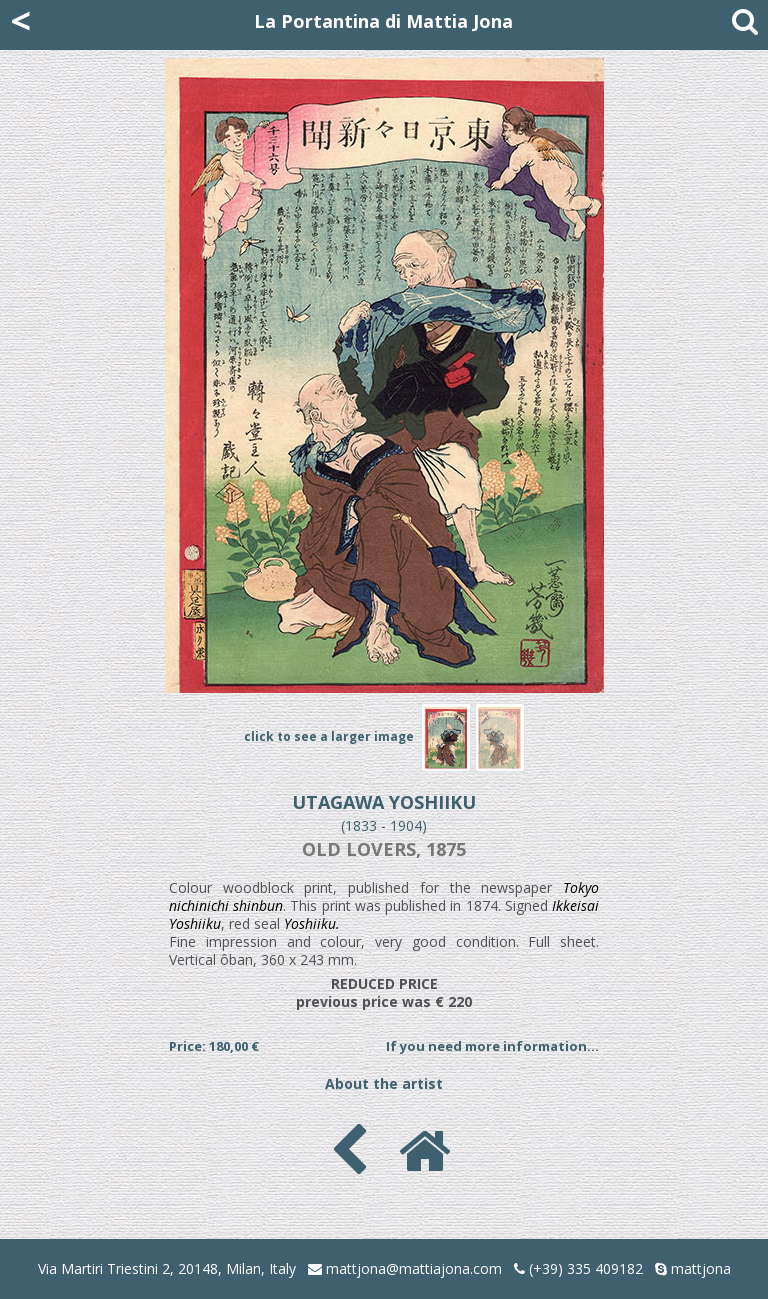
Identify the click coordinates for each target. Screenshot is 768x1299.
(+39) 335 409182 (578, 1268)
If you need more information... (492, 1046)
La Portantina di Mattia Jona (383, 21)
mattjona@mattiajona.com (414, 1268)
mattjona (701, 1268)
